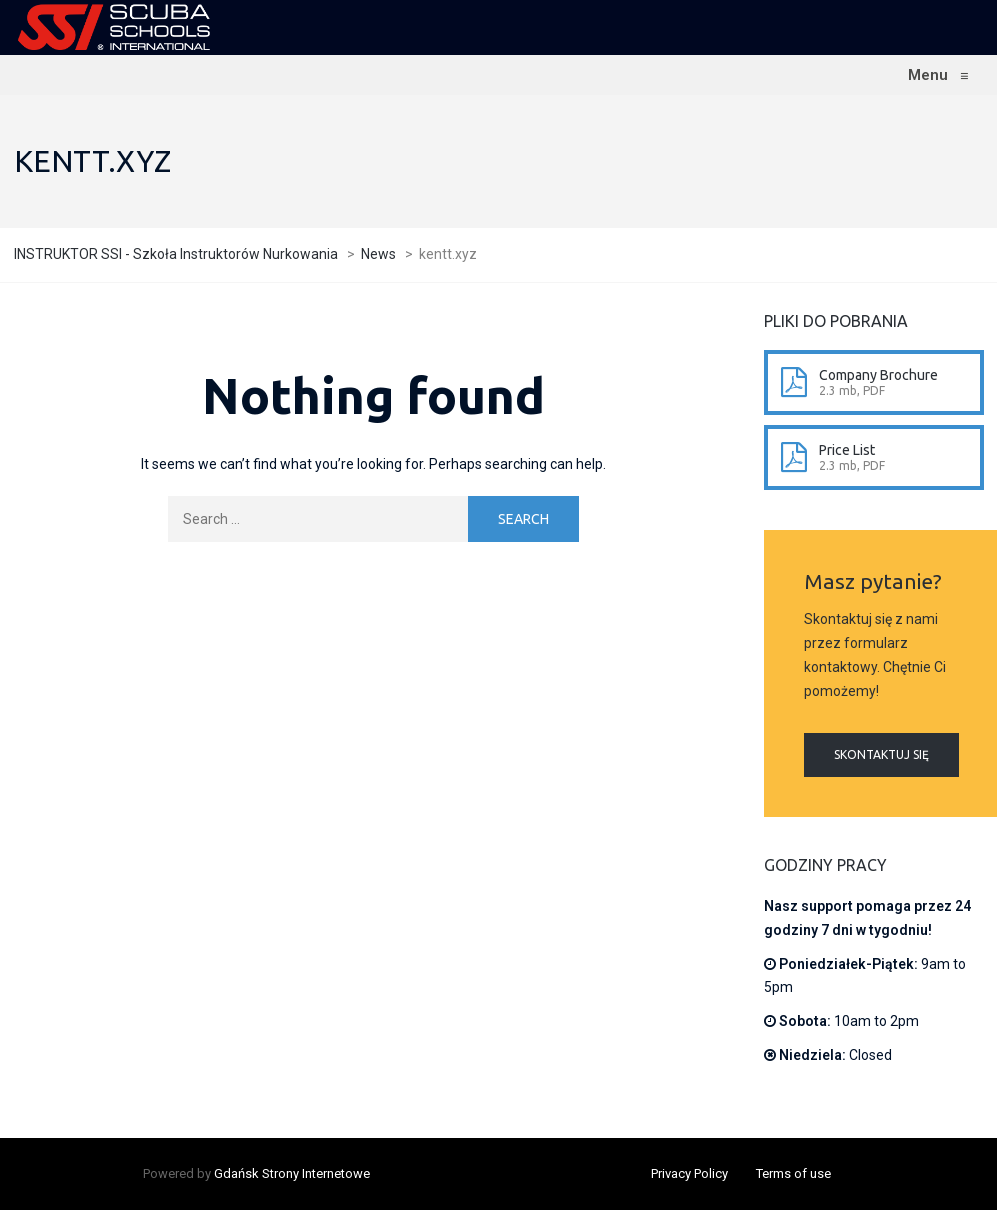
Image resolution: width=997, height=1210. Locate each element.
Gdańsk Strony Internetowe (292, 1173)
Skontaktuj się (881, 754)
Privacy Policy (689, 1173)
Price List (847, 450)
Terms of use (793, 1173)
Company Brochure (878, 375)
